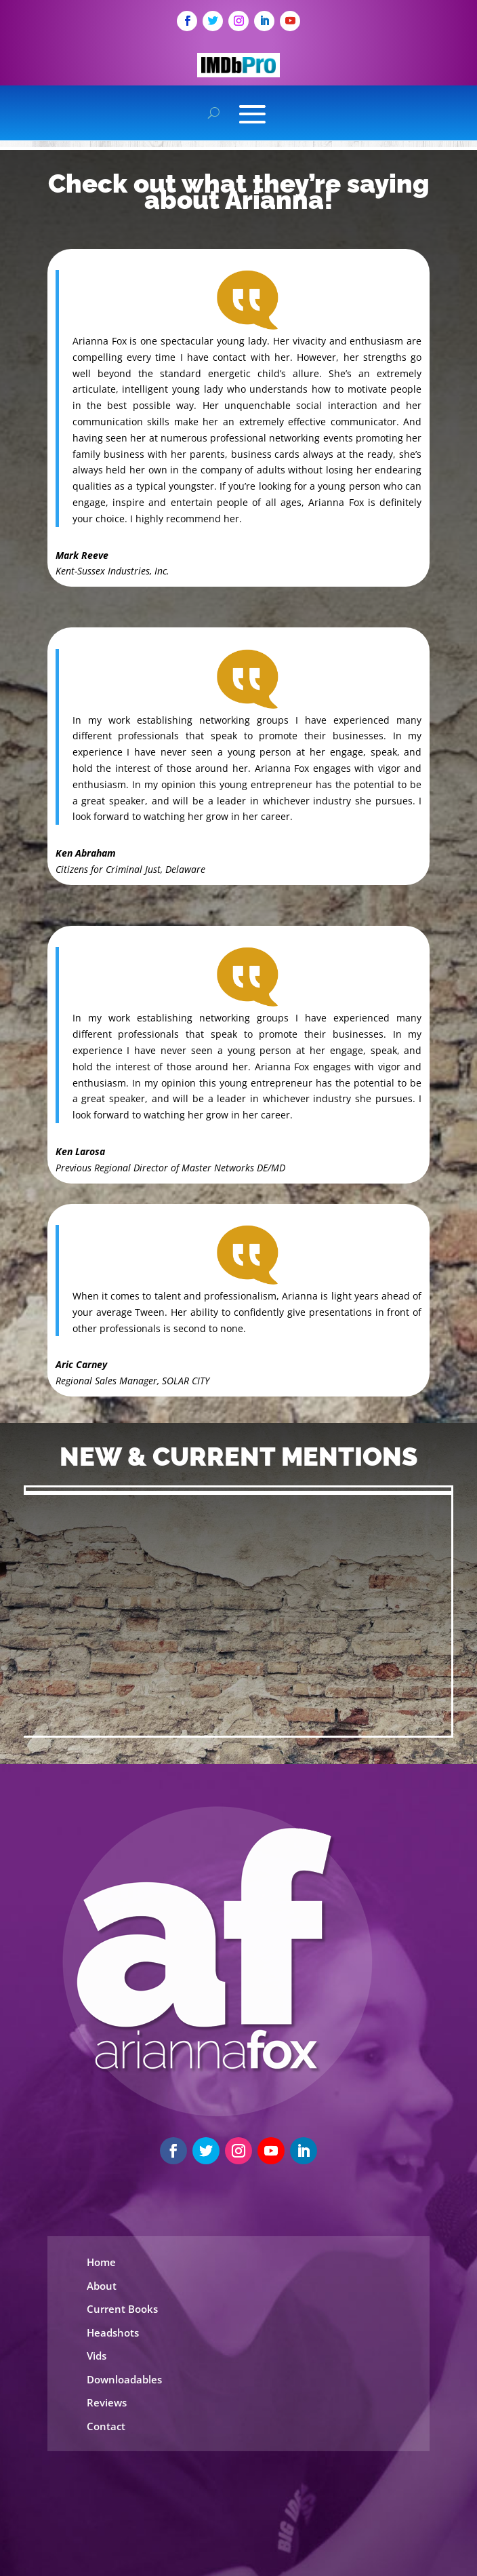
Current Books (122, 2309)
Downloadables (124, 2379)
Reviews (107, 2402)
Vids (96, 2355)
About (102, 2285)
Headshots (113, 2332)
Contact (106, 2426)
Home (101, 2262)
